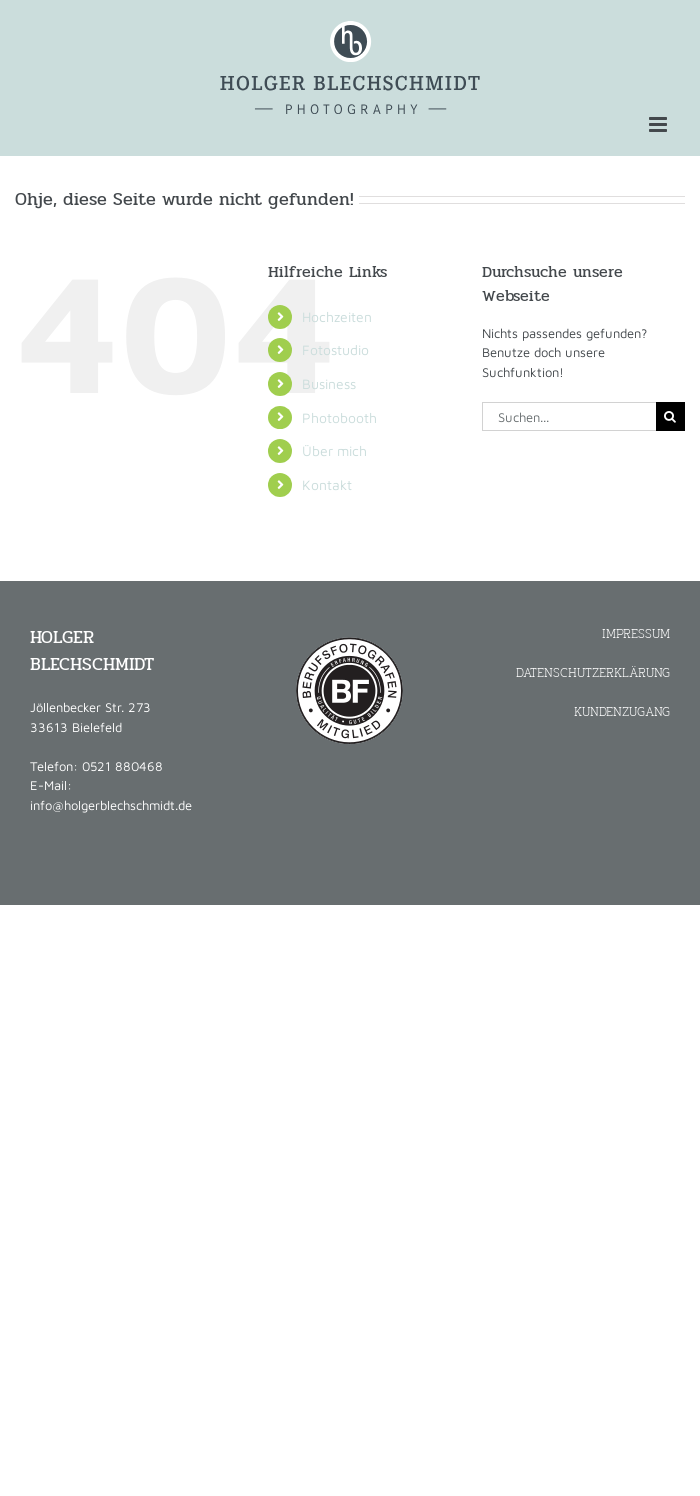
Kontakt (327, 484)
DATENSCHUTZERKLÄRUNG (593, 672)
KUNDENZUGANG (622, 711)
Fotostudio (335, 349)
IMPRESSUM (636, 633)
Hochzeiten (337, 316)
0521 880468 (122, 766)
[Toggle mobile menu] (659, 124)
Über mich (334, 450)
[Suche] (670, 416)
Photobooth (339, 417)
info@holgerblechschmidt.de (111, 805)
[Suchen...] (569, 416)
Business (329, 383)
